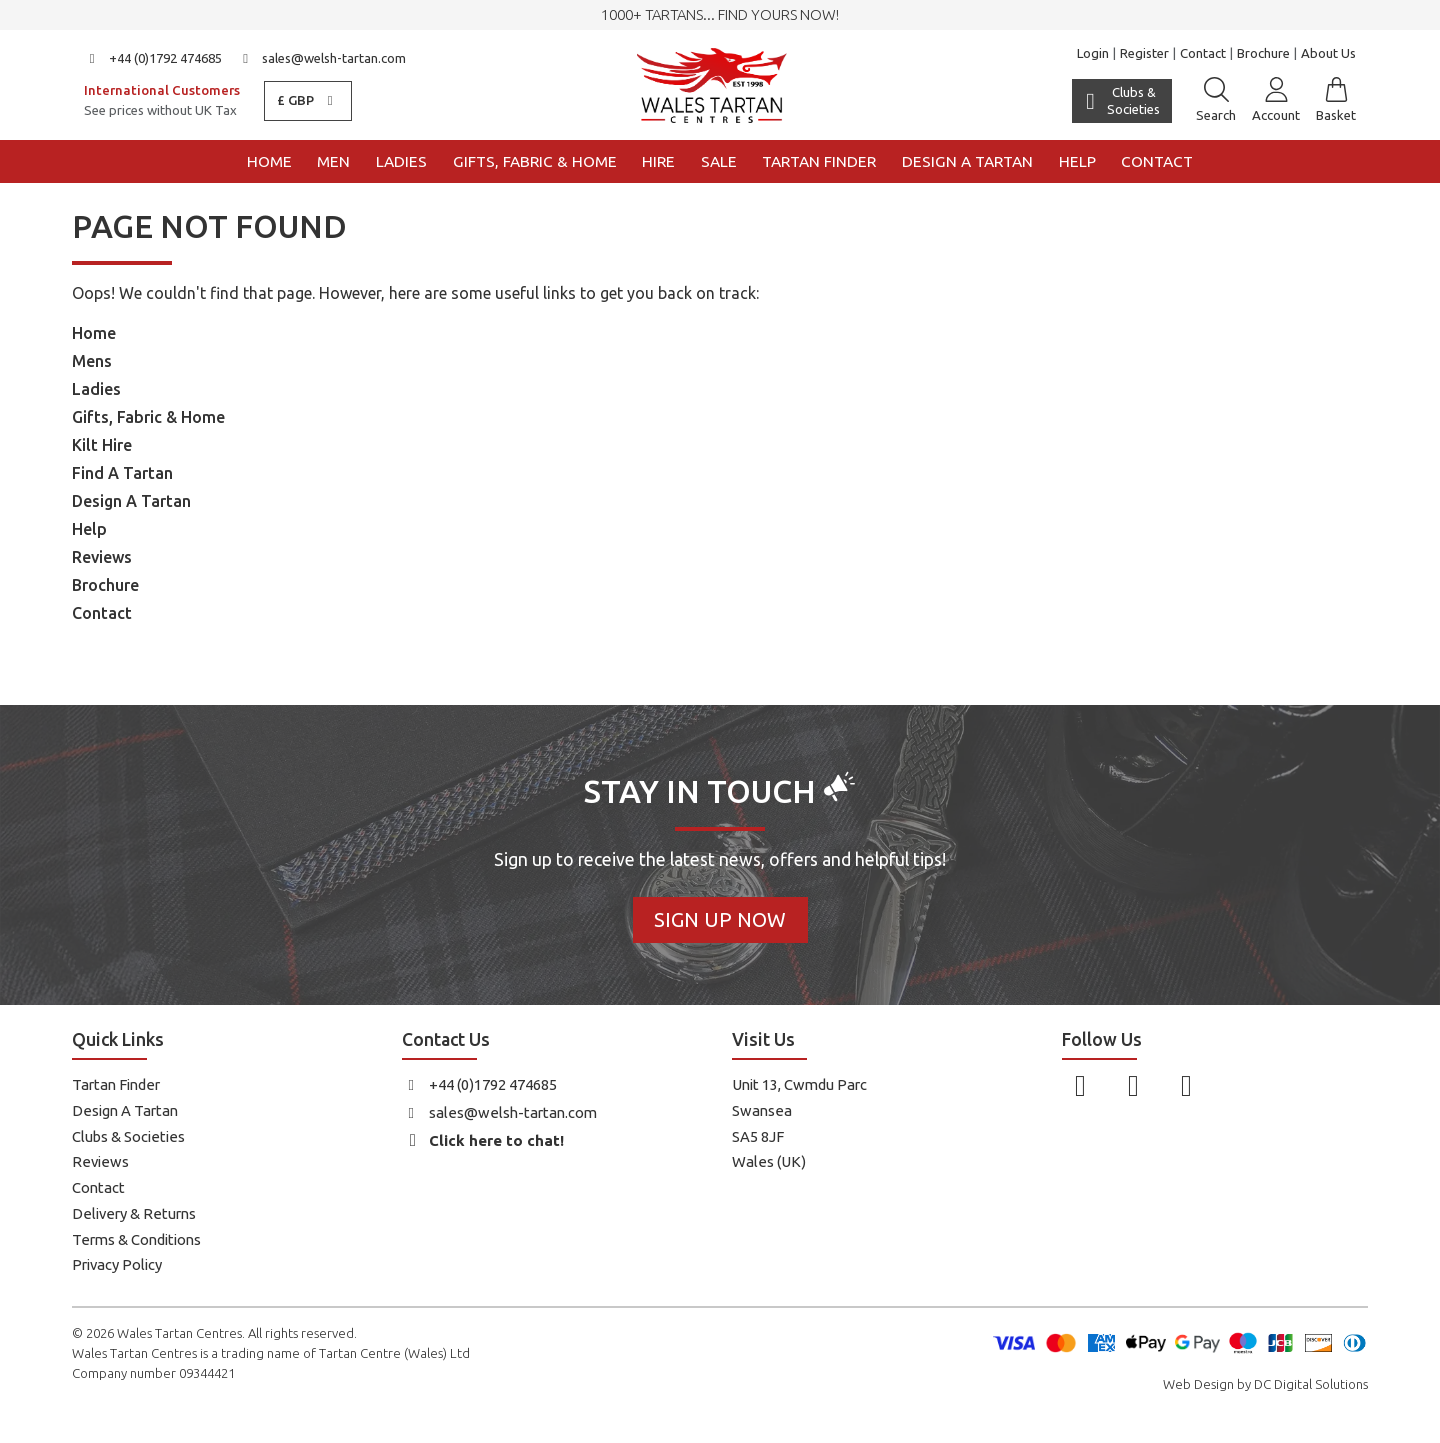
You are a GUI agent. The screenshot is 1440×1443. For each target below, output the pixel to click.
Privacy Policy (117, 1264)
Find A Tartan (122, 473)
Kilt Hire (102, 445)
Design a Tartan (967, 161)
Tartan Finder (819, 161)
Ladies (401, 161)
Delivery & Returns (134, 1213)
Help (1077, 161)
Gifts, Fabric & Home (535, 161)
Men (333, 161)
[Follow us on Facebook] (1080, 1085)
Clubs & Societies (128, 1136)
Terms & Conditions (136, 1239)
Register (1144, 53)
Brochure (1263, 53)
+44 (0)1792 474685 (153, 58)
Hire (658, 161)
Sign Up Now (720, 919)
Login (1093, 53)
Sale (719, 161)
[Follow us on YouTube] (1186, 1085)
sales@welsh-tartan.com (322, 58)
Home (269, 161)
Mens (92, 361)
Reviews (102, 557)
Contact (1203, 53)
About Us (1328, 53)
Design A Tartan (131, 501)
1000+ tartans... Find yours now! (720, 14)
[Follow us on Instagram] (1133, 1085)
